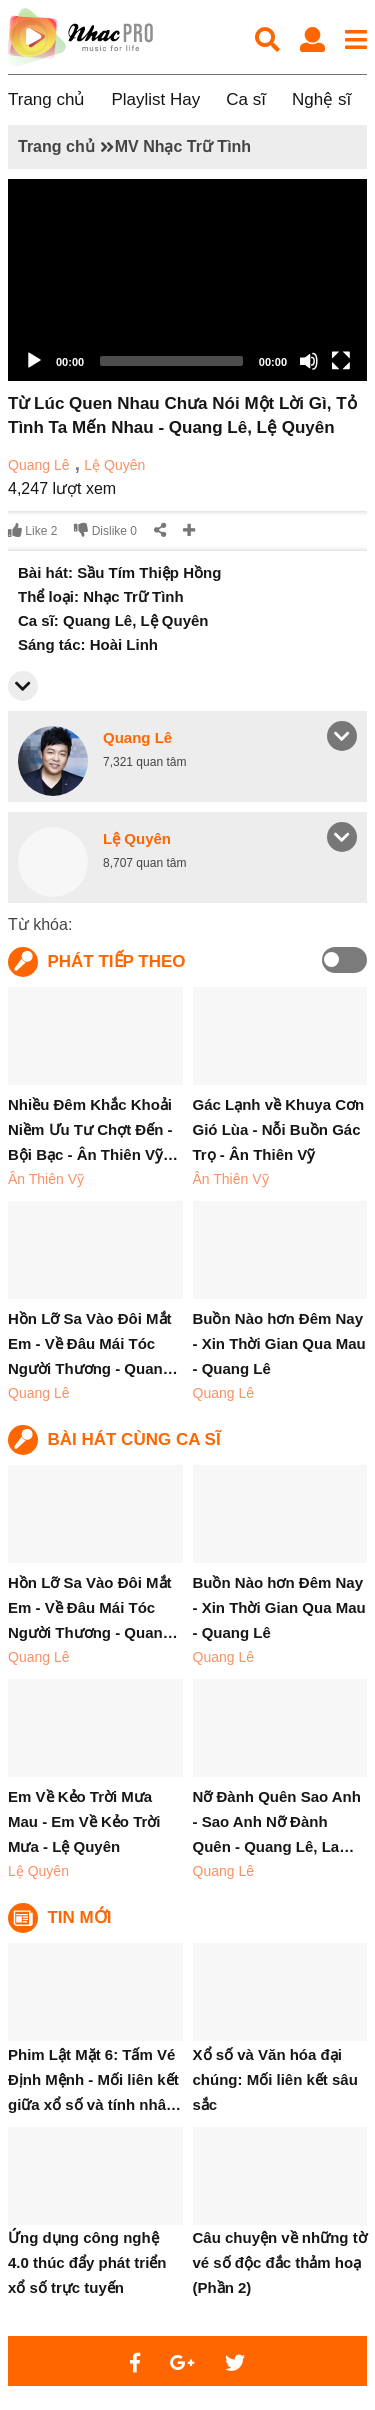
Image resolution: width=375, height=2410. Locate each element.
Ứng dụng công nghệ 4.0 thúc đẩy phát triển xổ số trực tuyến (87, 2262)
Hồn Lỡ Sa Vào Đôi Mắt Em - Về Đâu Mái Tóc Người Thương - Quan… (93, 1343)
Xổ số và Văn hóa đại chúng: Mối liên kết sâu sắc (275, 2079)
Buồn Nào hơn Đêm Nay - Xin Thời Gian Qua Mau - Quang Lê (279, 1343)
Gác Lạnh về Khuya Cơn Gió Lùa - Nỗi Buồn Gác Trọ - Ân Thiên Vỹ (279, 1129)
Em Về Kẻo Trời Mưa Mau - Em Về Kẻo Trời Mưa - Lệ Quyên (84, 1821)
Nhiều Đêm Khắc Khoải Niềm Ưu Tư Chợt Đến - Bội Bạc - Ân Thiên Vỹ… (93, 1129)
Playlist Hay (155, 99)
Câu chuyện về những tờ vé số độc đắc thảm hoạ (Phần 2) (280, 2262)
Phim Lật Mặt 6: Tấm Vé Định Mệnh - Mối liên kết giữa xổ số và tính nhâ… (94, 2079)
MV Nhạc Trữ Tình (183, 146)
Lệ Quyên (114, 465)
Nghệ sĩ (321, 99)
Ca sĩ (246, 99)
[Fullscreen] (341, 361)
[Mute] (309, 361)
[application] (187, 280)
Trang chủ (46, 99)
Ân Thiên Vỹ (46, 1179)
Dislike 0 (105, 530)
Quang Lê (39, 465)
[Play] (34, 361)
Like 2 (32, 530)
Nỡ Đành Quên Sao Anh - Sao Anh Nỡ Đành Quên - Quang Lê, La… (277, 1821)
